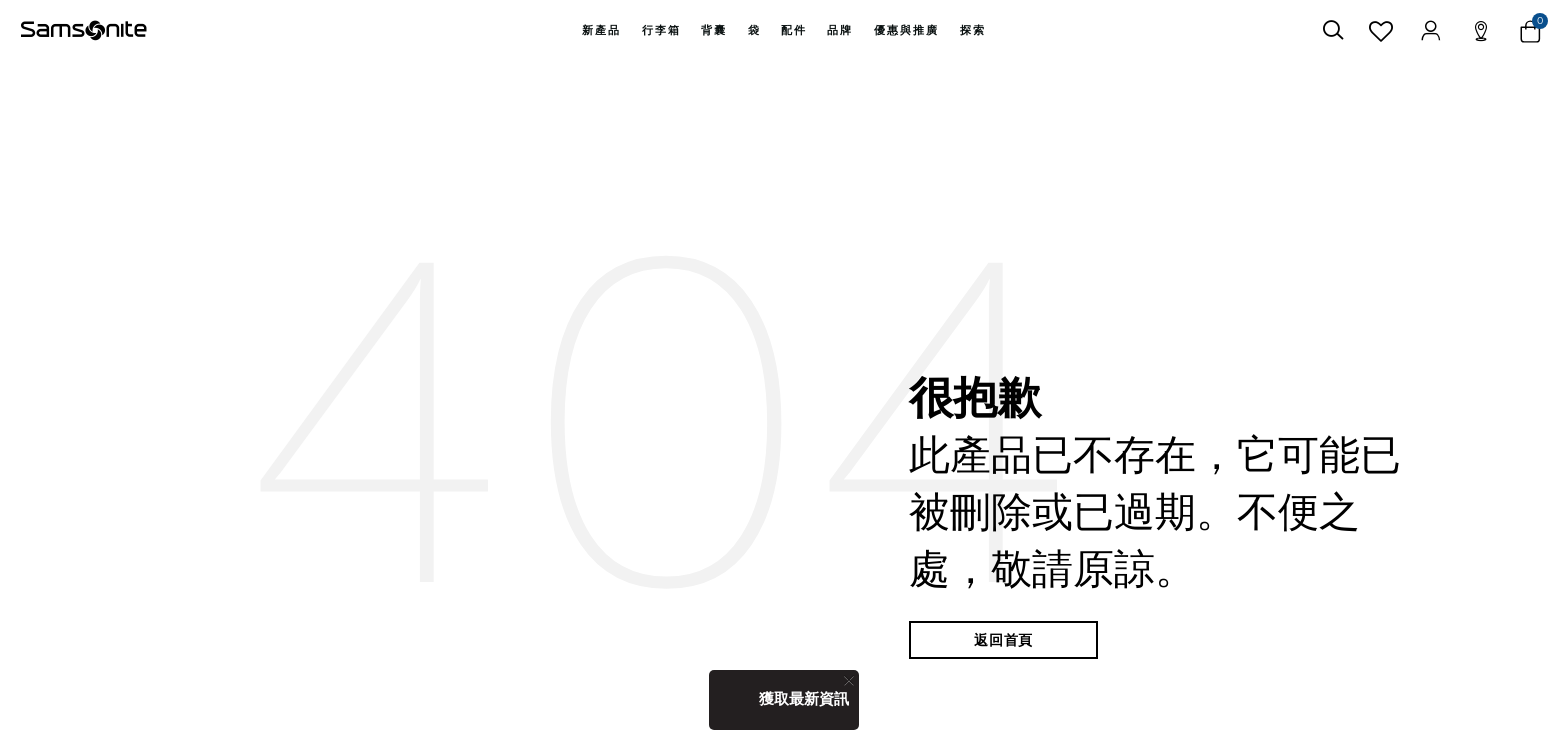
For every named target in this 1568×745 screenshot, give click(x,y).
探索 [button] (973, 30)
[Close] (849, 680)
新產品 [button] (602, 30)
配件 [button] (794, 30)
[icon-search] (1333, 30)
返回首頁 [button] (1003, 640)
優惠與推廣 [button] (907, 30)
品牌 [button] (840, 30)
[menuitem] (602, 30)
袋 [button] (754, 30)
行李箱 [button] (662, 30)
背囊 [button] (714, 30)
